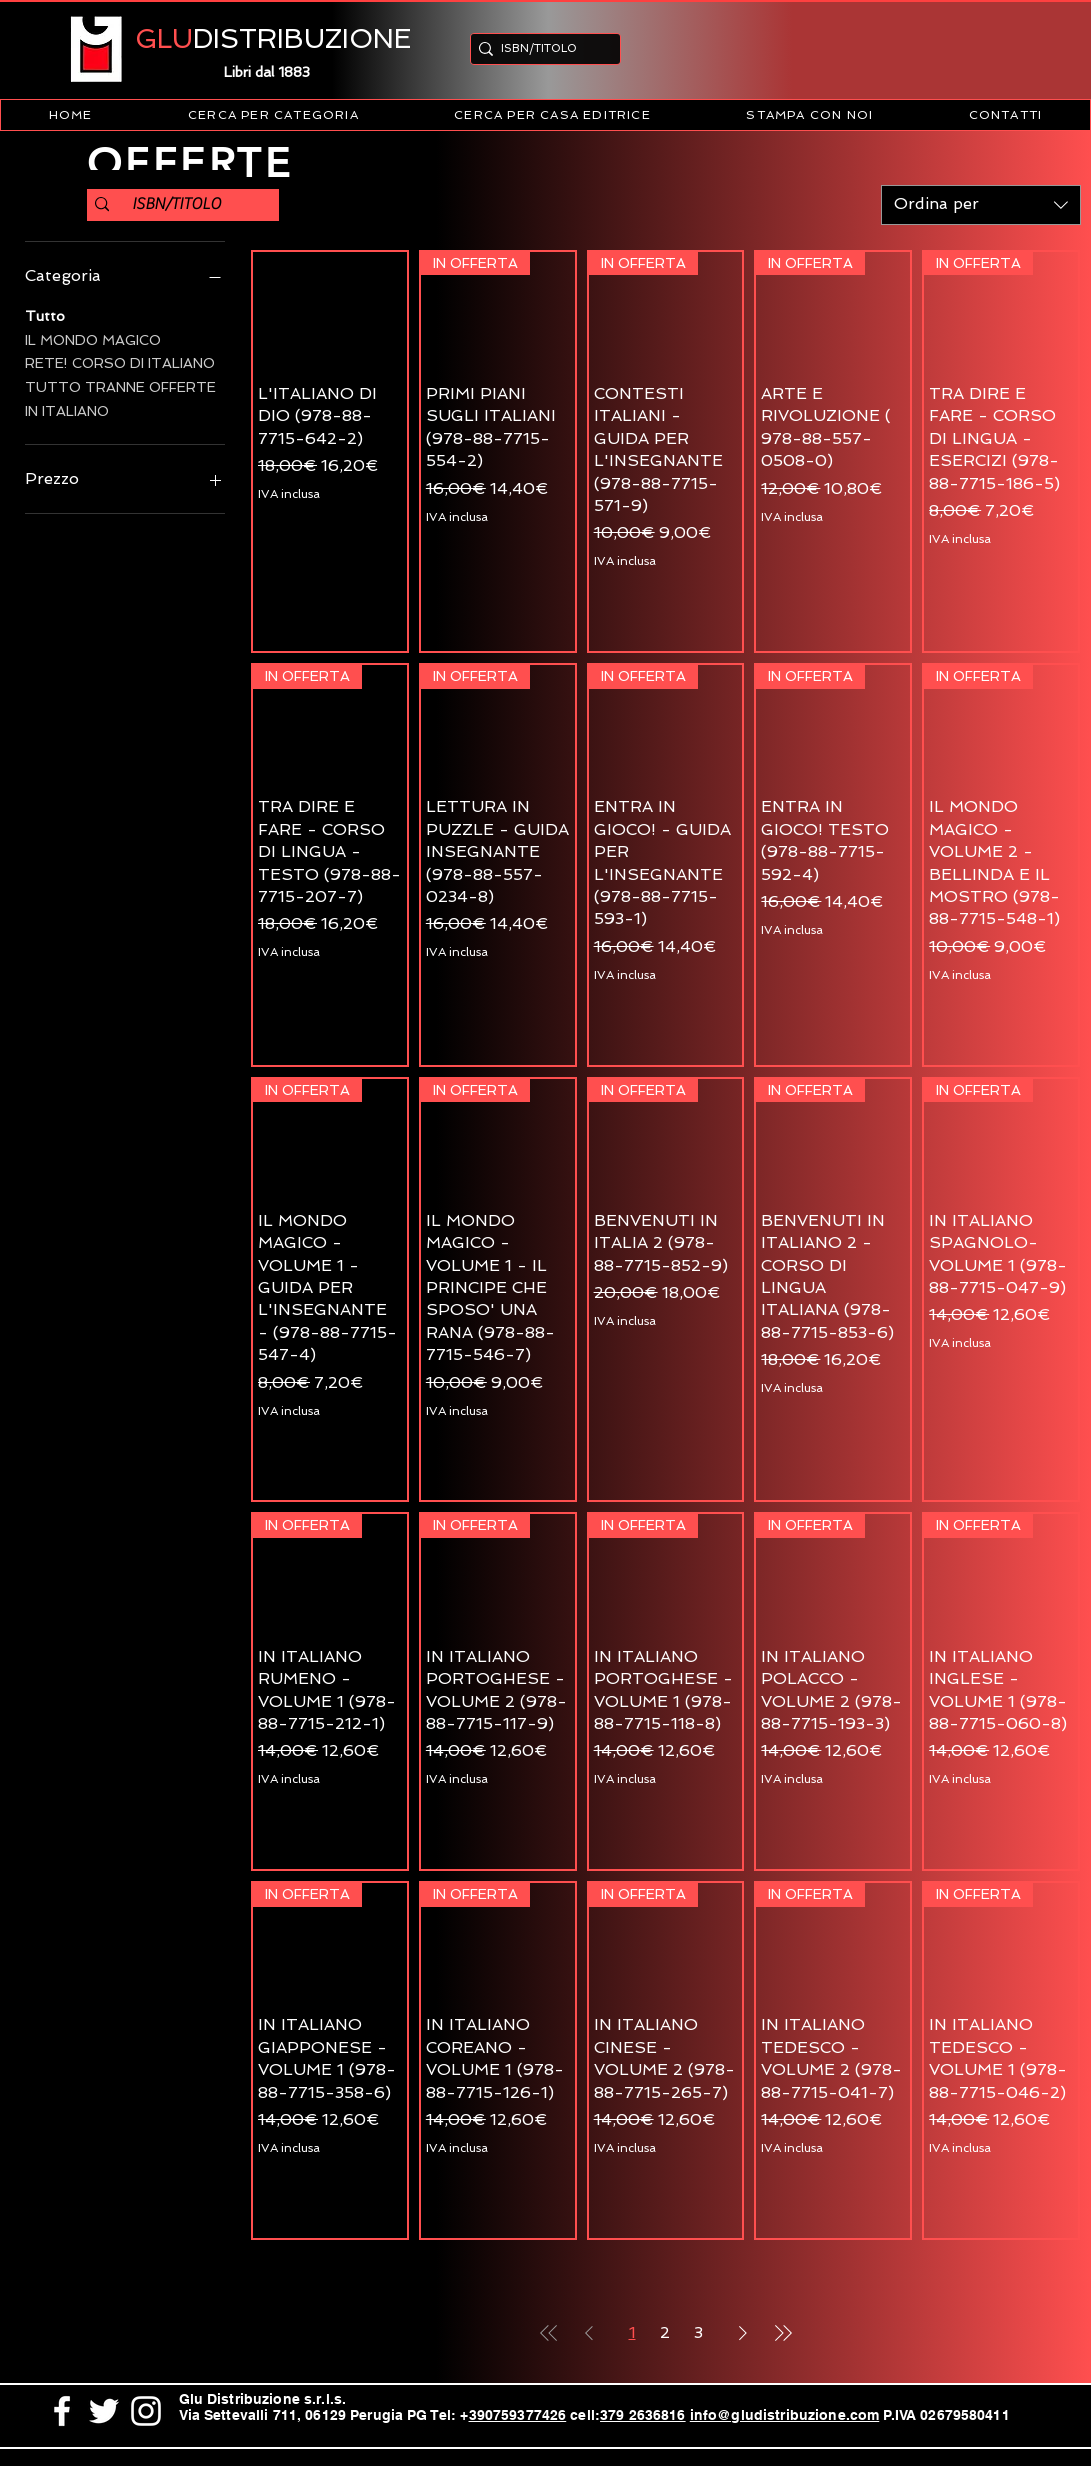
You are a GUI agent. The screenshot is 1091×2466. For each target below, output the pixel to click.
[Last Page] (783, 2333)
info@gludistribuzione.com (785, 2415)
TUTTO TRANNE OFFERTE (120, 385)
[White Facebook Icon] (62, 2411)
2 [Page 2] (665, 2332)
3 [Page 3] (698, 2332)
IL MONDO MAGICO (93, 338)
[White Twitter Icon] (104, 2411)
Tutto (45, 314)
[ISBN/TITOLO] (539, 48)
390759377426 (518, 2415)
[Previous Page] (589, 2333)
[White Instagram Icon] (146, 2411)
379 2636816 (643, 2415)
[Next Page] (743, 2333)
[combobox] (981, 205)
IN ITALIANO (67, 409)
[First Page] (549, 2333)
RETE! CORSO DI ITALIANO (120, 361)
